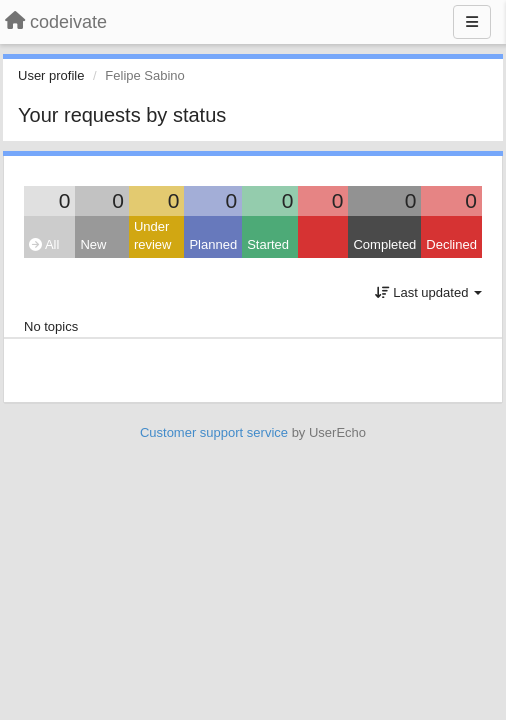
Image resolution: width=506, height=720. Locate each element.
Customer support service (214, 432)
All (44, 244)
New (93, 244)
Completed (384, 244)
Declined (451, 244)
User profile (51, 75)
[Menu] (472, 22)
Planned (213, 244)
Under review (153, 236)
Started (268, 244)
